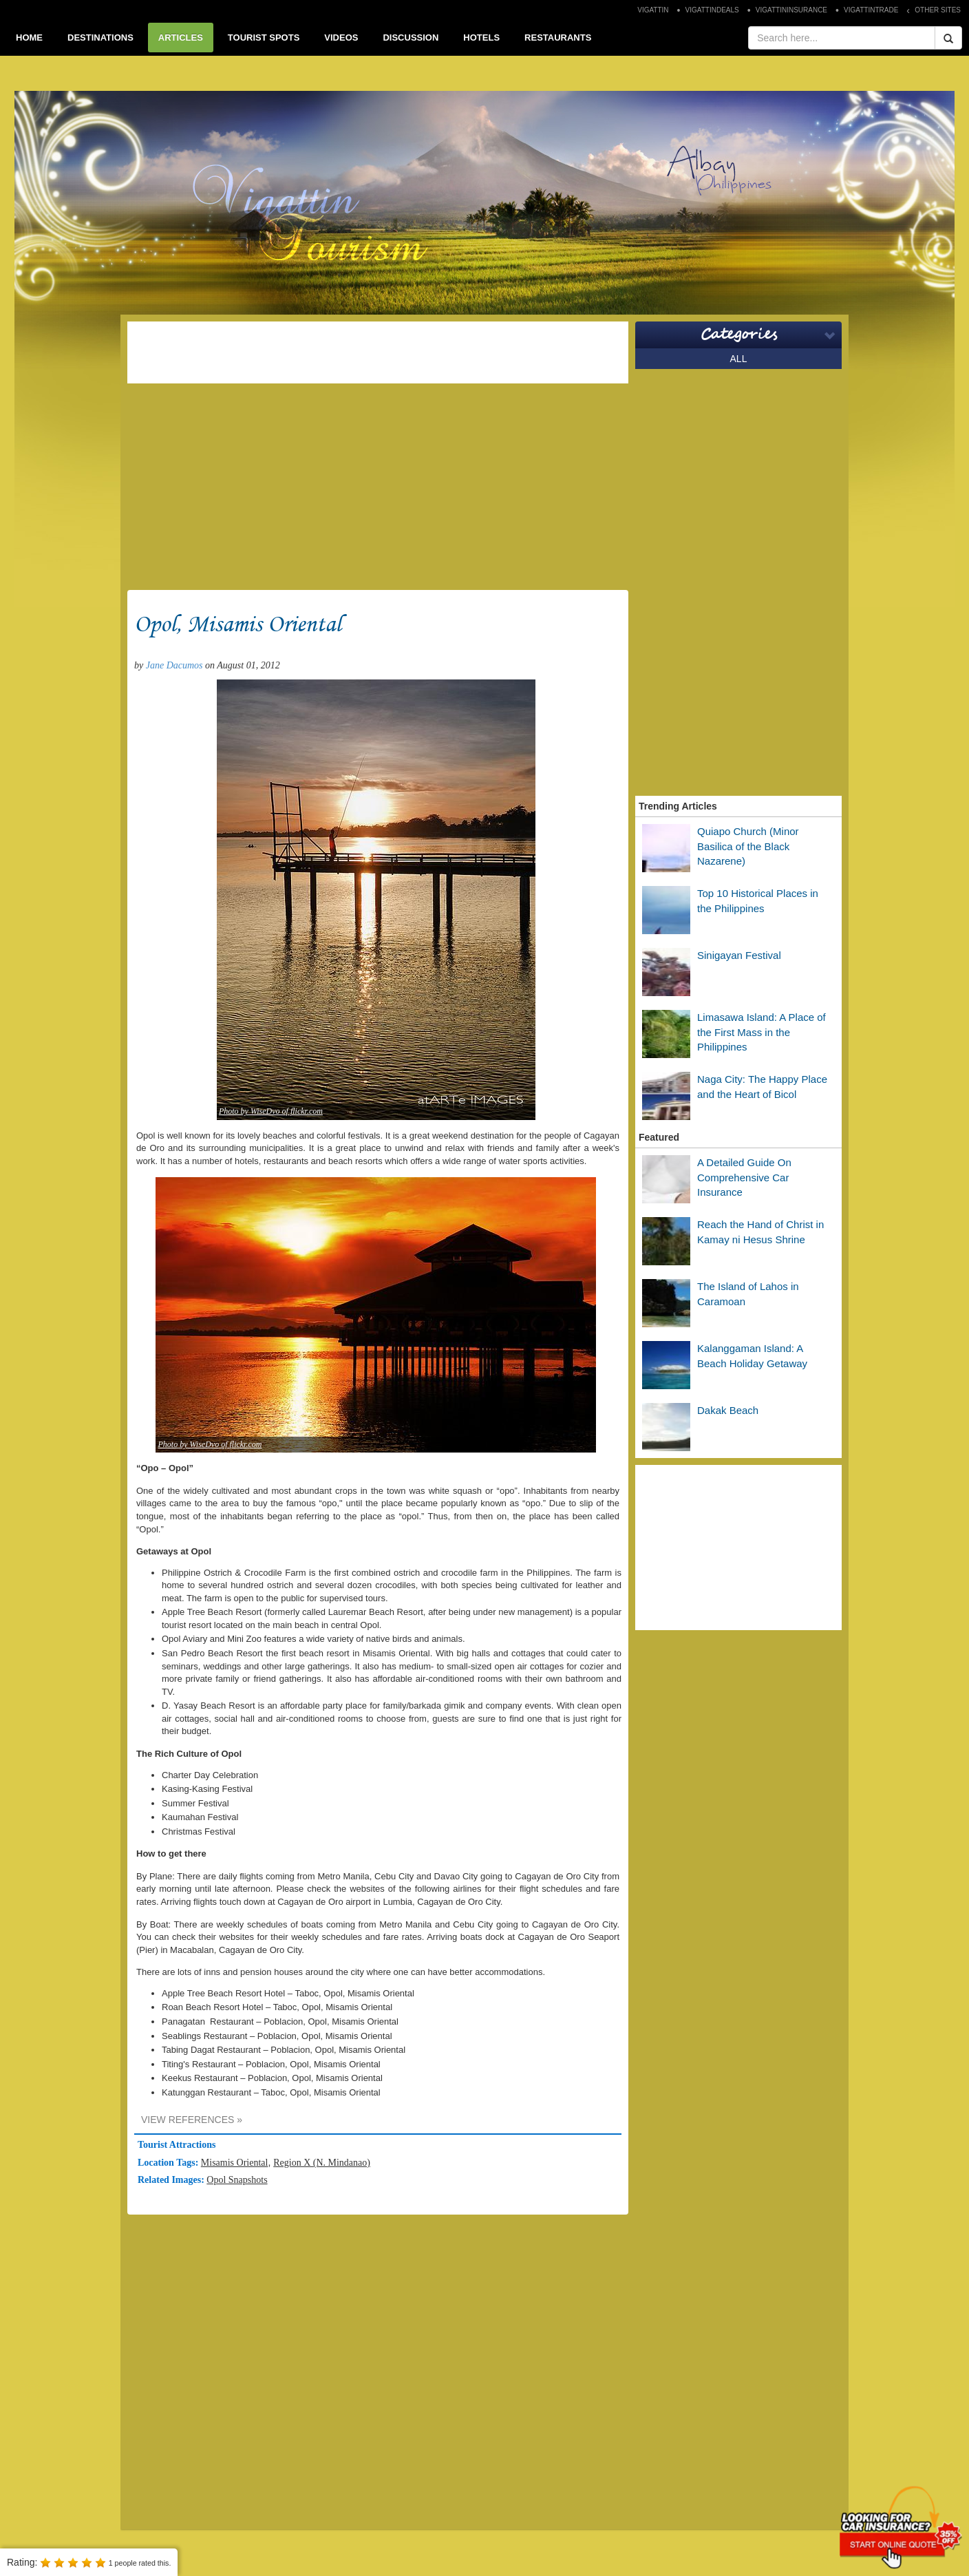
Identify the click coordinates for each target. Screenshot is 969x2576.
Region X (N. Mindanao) (321, 2162)
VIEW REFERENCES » (191, 2119)
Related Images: (172, 2180)
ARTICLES (180, 37)
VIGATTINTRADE (871, 10)
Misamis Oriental (234, 2162)
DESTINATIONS (100, 37)
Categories (739, 334)
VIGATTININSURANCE (791, 10)
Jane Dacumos (174, 665)
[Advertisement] (377, 352)
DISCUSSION (410, 37)
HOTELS (481, 37)
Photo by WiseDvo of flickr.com (271, 1111)
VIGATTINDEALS (712, 10)
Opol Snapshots (236, 2180)
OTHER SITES (938, 10)
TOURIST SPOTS (264, 37)
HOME (29, 37)
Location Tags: (169, 2162)
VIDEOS (341, 37)
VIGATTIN (652, 10)
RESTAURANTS (557, 37)
